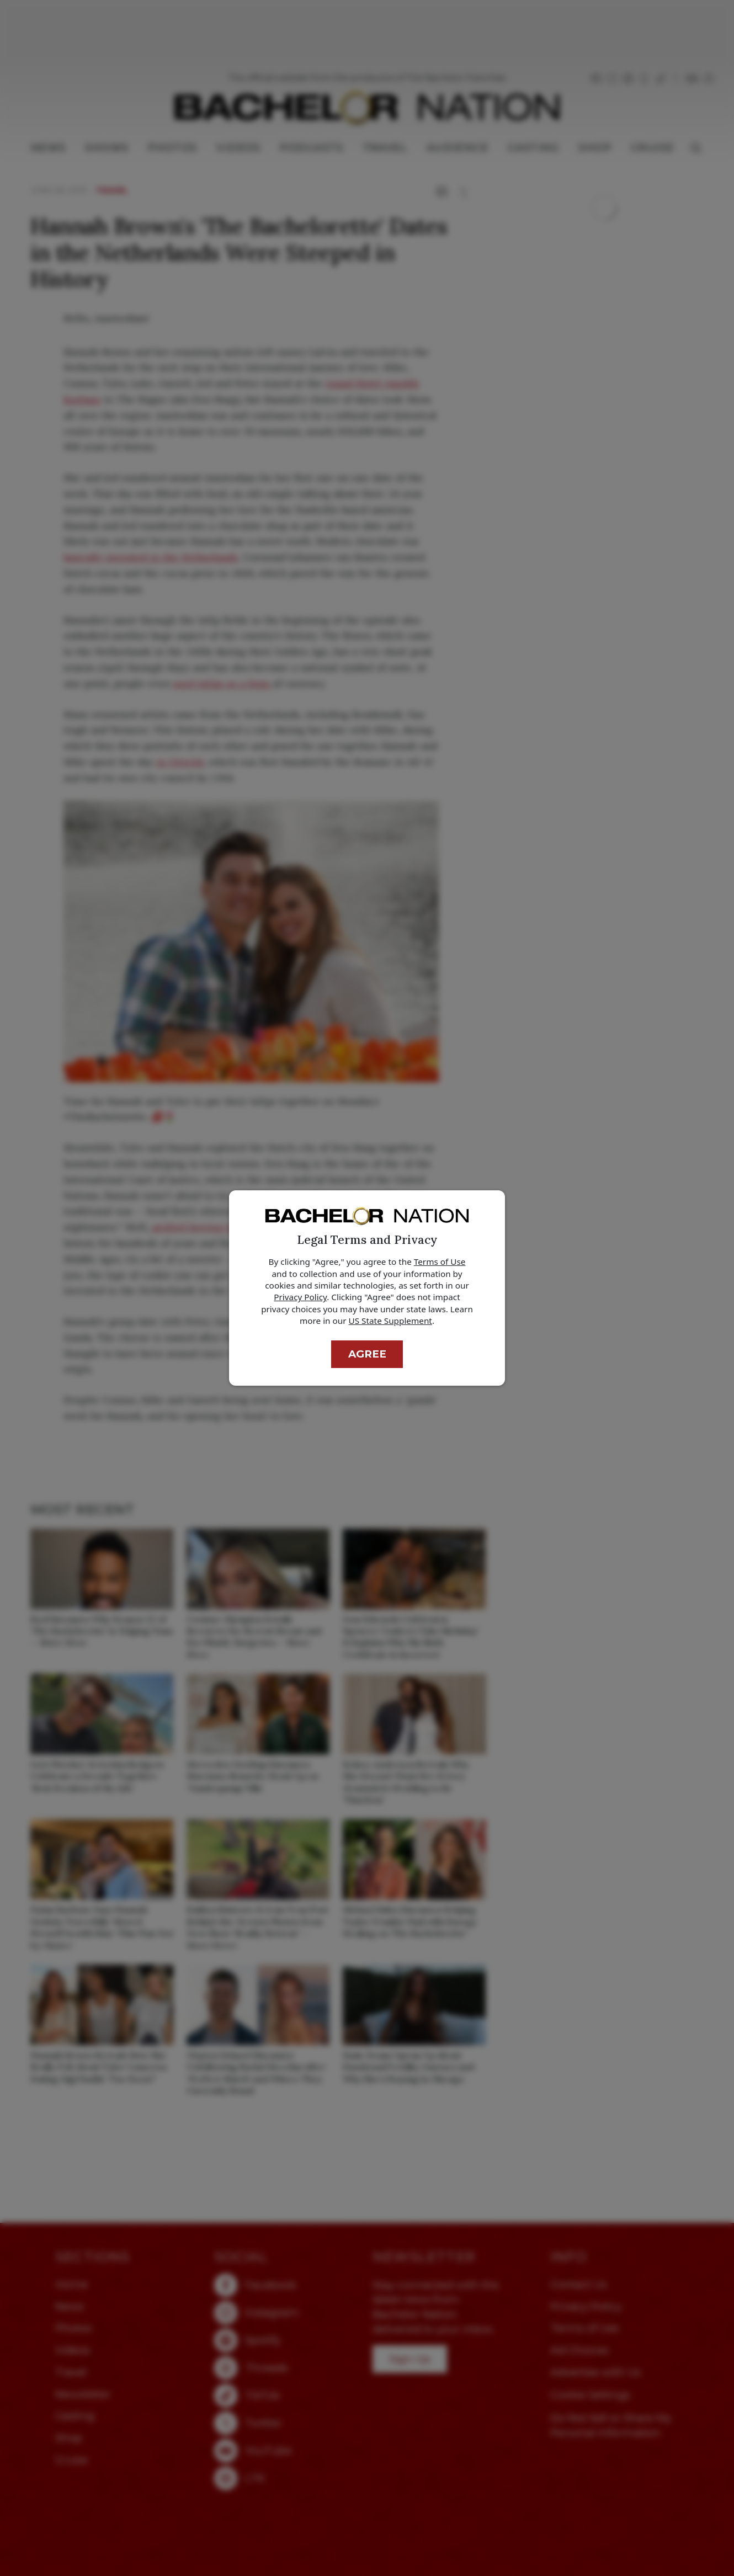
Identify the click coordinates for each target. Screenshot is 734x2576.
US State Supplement (390, 1320)
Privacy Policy (300, 1296)
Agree (367, 1354)
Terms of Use (440, 1261)
